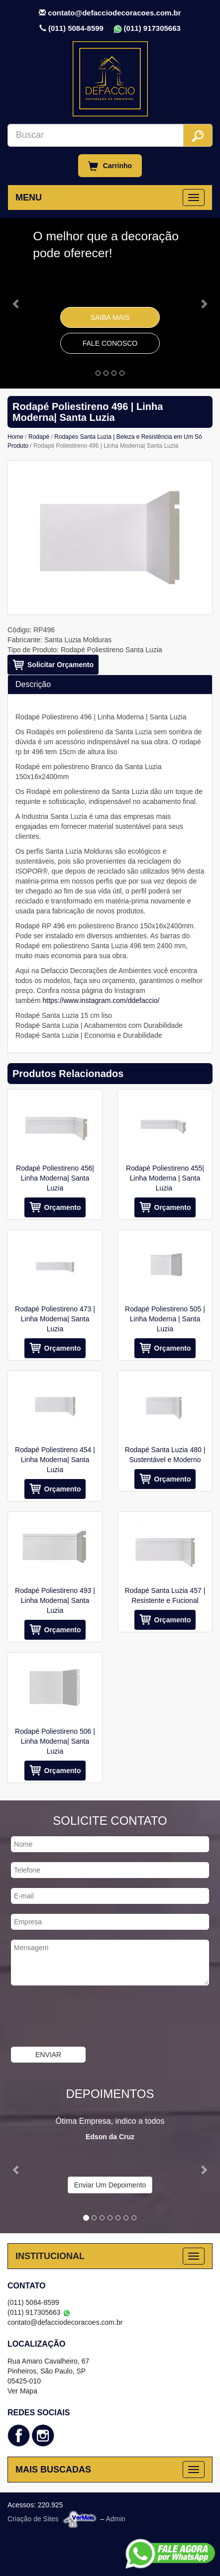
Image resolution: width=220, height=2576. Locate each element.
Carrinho (110, 166)
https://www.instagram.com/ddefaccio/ (100, 1000)
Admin (115, 2519)
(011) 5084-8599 (76, 28)
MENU (28, 197)
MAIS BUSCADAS (53, 2470)
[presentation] (86, 2017)
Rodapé (38, 436)
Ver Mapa (22, 2391)
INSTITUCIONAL (50, 2256)
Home (15, 436)
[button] (16, 303)
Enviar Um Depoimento (110, 2185)
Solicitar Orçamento (60, 665)
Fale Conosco (110, 343)
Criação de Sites (33, 2519)
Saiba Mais (110, 317)
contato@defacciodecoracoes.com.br (114, 12)
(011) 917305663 (152, 28)
